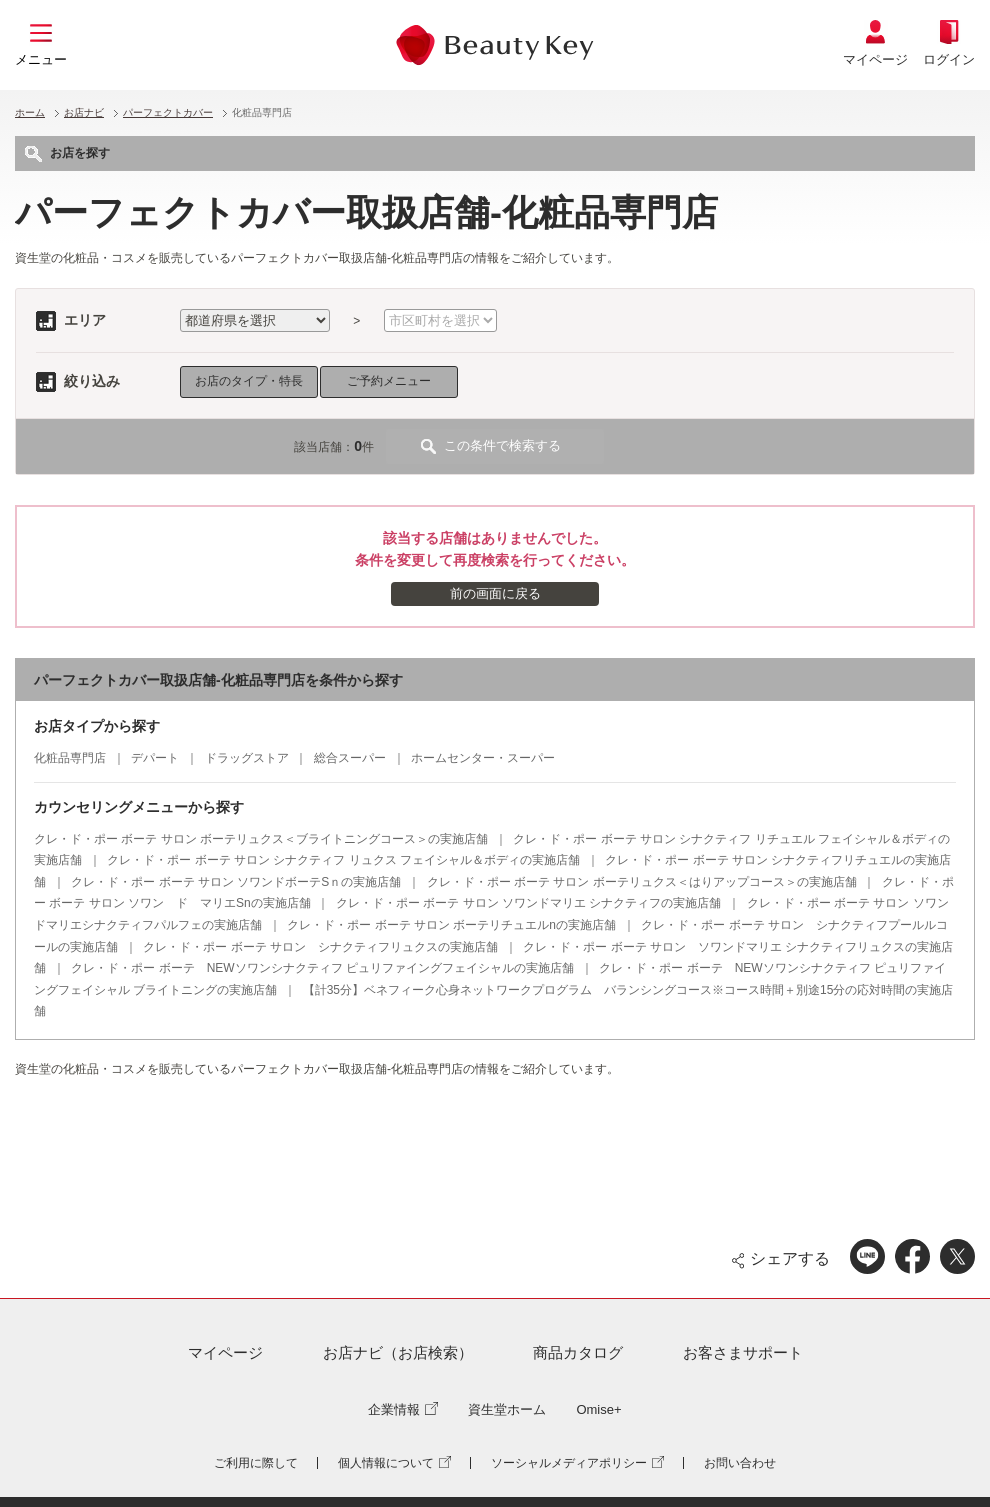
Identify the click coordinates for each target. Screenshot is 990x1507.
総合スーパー (350, 758)
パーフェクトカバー (168, 112)
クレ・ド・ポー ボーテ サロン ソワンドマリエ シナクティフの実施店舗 (528, 903)
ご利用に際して (256, 1463)
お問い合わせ (740, 1463)
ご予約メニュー (389, 381)
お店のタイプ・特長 (249, 381)
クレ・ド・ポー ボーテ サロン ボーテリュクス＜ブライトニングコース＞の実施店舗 (261, 839)
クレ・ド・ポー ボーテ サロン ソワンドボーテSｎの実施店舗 (236, 882)
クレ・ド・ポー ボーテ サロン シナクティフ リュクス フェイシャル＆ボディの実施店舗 (343, 860)
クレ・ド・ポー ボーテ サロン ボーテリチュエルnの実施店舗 (451, 925)
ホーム (30, 112)
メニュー (41, 59)
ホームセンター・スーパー (483, 758)
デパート (155, 758)
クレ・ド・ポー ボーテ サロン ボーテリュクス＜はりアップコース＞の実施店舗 (642, 882)
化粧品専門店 (70, 758)
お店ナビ (84, 112)
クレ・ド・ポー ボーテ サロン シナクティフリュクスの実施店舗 (320, 947)
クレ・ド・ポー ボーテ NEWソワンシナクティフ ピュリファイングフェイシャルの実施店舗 (322, 968)
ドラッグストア (247, 758)
